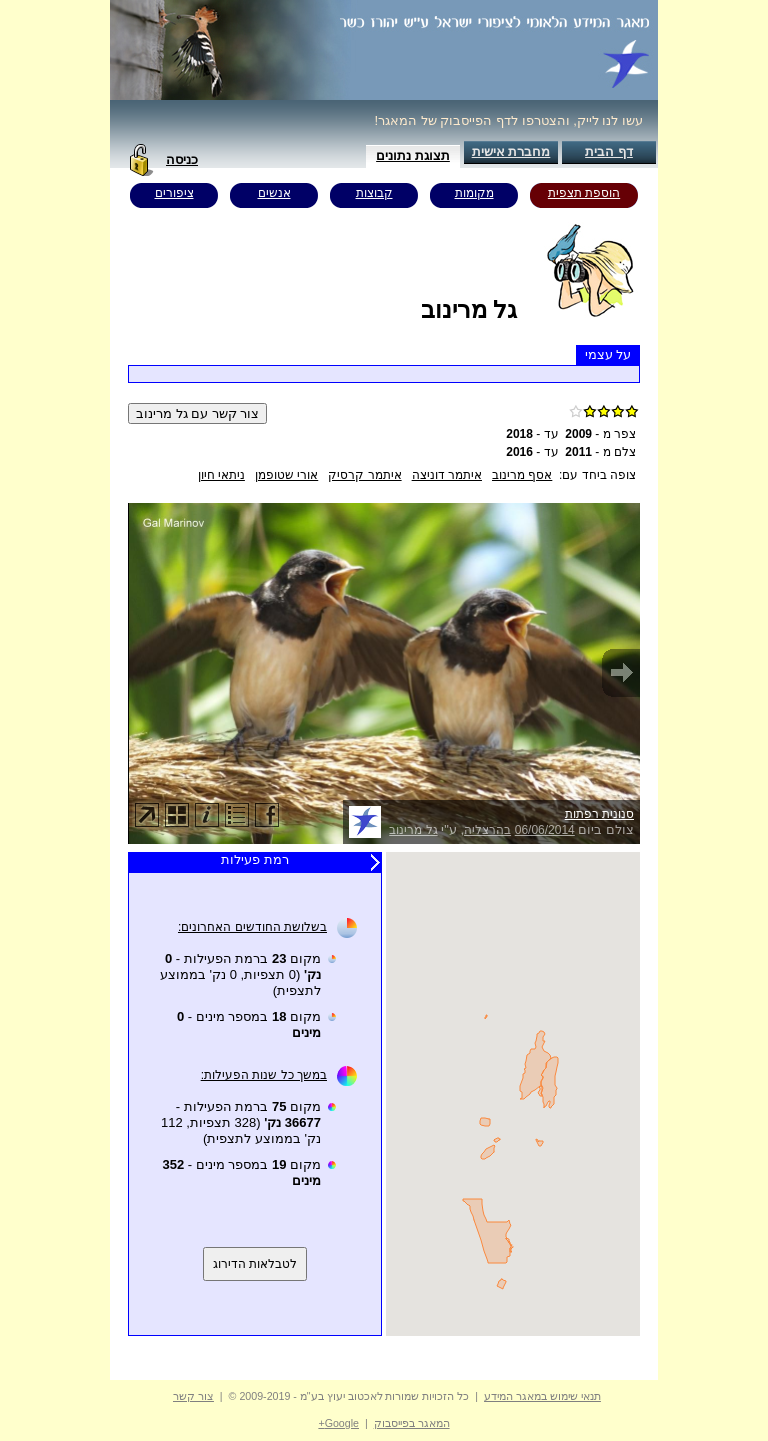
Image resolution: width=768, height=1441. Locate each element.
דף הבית (609, 151)
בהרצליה (487, 830)
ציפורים (174, 193)
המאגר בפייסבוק (412, 1423)
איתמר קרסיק (364, 475)
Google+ (338, 1423)
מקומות (474, 193)
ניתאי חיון (221, 475)
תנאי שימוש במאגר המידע (542, 1396)
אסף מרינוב (522, 475)
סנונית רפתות (599, 814)
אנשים (274, 193)
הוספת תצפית (584, 193)
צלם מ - (600, 452)
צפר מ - (600, 434)
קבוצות (374, 193)
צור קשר (193, 1396)
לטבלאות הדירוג (255, 1264)
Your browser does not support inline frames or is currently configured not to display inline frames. (513, 1094)
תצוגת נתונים (413, 155)
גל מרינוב (413, 830)
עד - (532, 434)
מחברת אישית (511, 151)
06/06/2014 (545, 830)
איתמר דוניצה (447, 475)
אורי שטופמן (286, 475)
